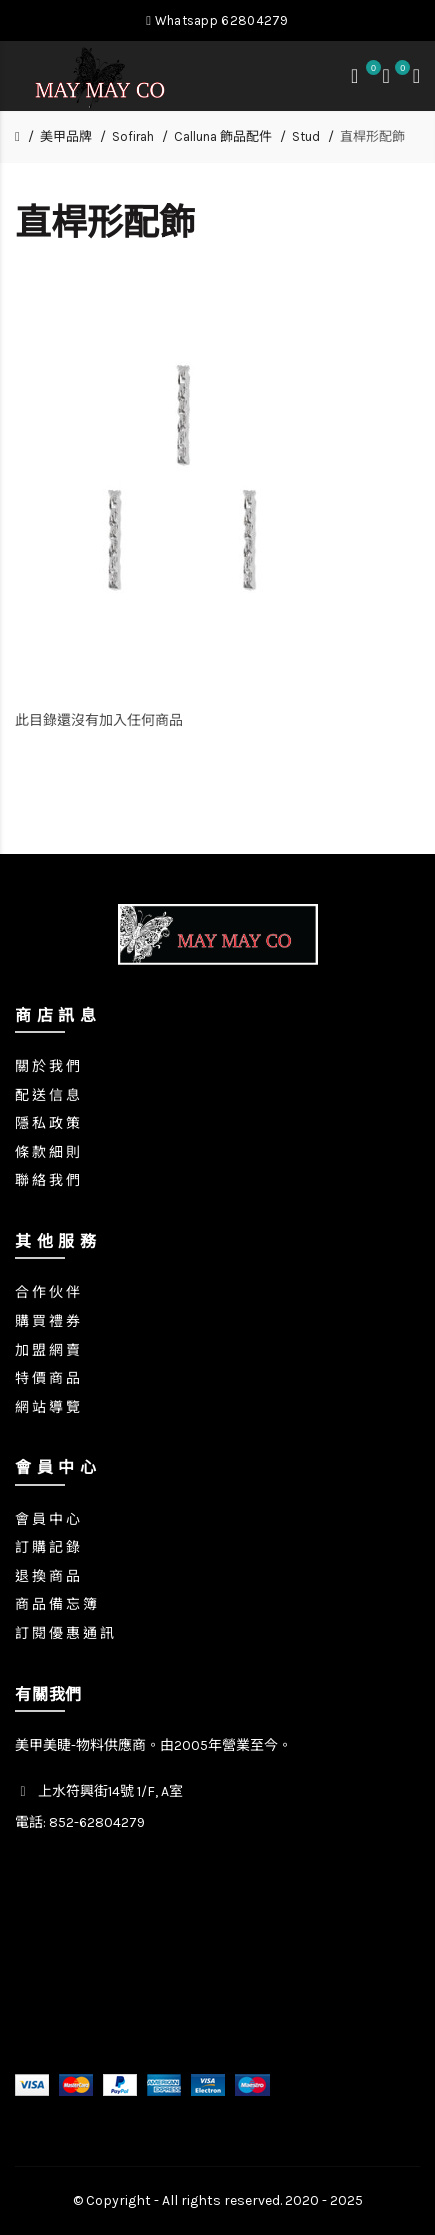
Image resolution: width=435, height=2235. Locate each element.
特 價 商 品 (47, 1378)
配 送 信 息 (47, 1095)
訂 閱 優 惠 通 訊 (64, 1633)
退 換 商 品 (47, 1576)
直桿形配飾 (372, 136)
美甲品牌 (66, 136)
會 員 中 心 (47, 1519)
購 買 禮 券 (47, 1321)
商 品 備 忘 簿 (56, 1604)
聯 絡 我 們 (47, 1180)
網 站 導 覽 (47, 1407)
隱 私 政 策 (47, 1123)
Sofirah (133, 136)
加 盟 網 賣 (47, 1350)
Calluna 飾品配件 (223, 136)
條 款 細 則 (47, 1152)
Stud (306, 136)
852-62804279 (97, 1822)
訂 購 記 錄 (47, 1547)
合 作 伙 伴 (47, 1292)
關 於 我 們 (47, 1066)
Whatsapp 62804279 (217, 20)
